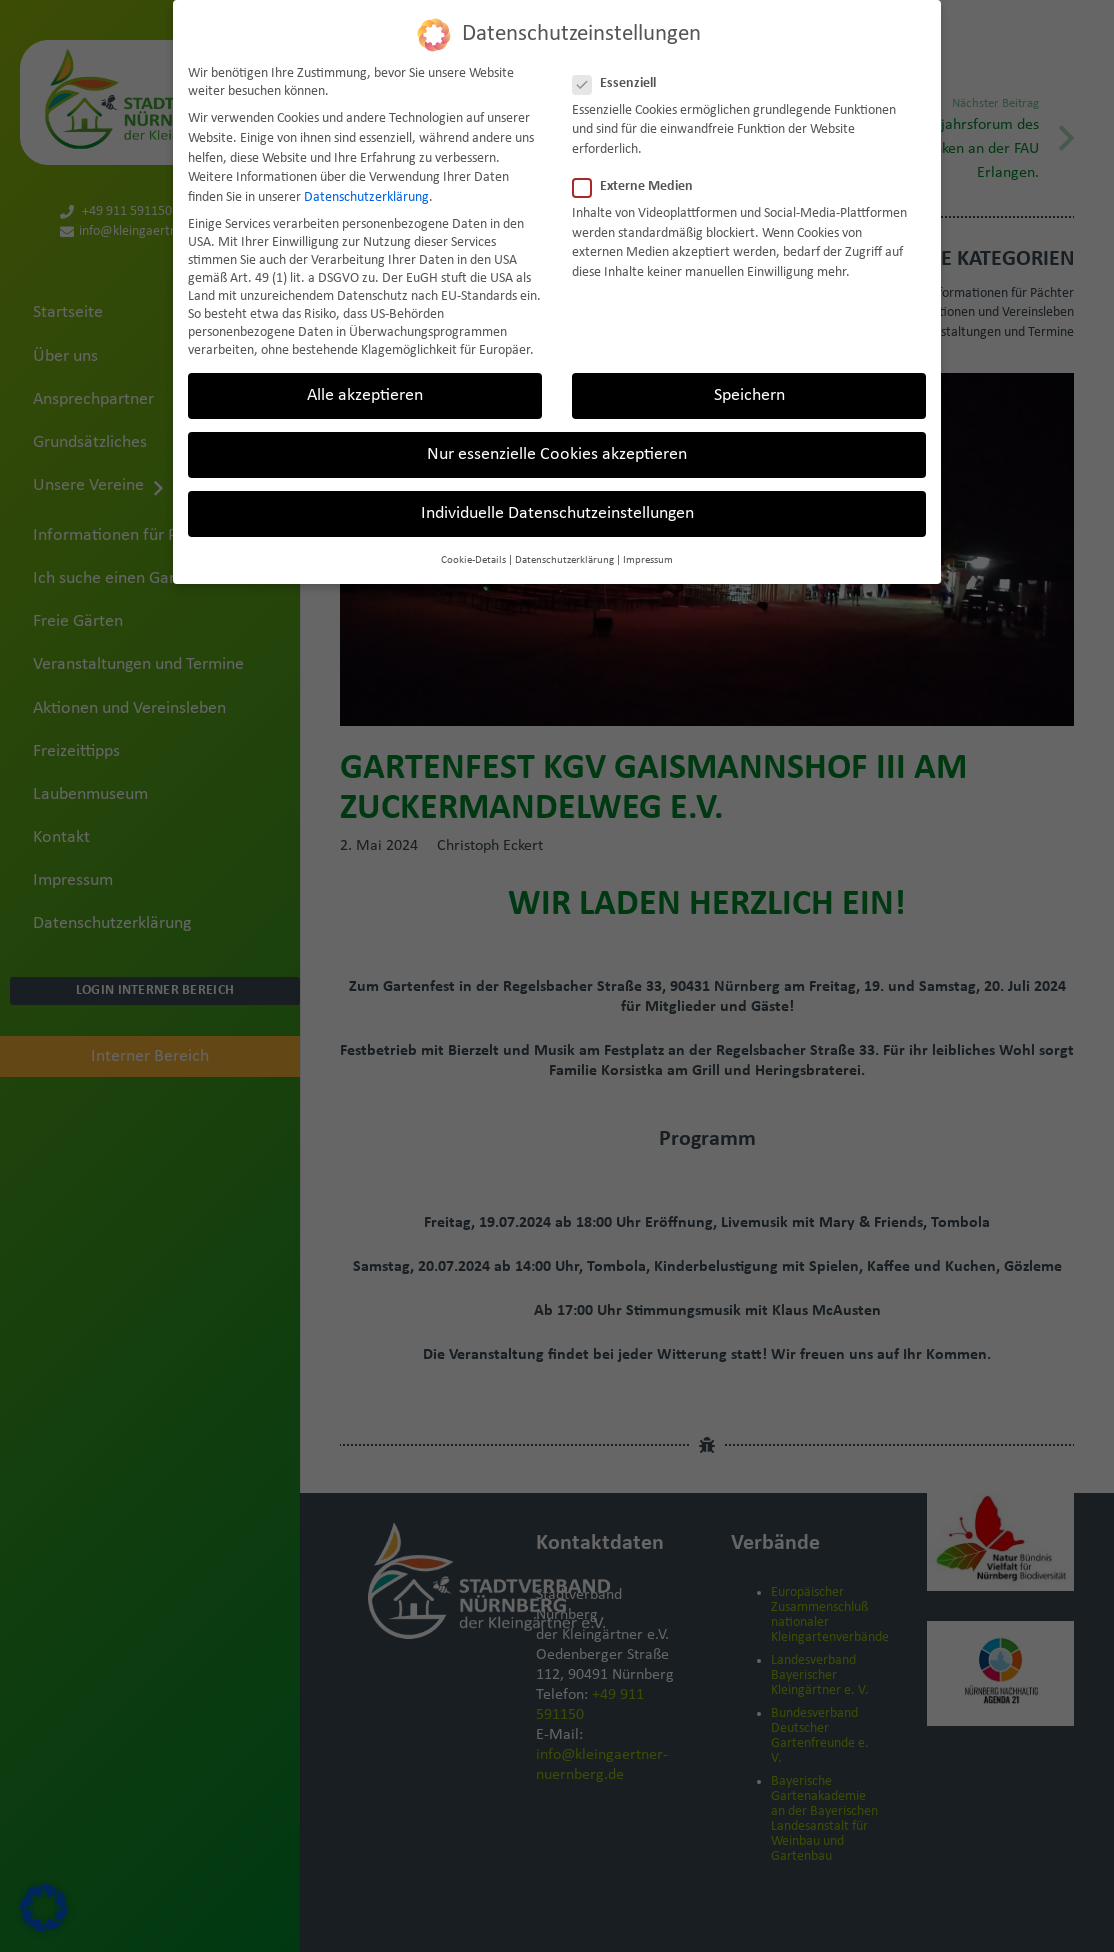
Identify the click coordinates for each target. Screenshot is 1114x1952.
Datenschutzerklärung (366, 197)
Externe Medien (639, 187)
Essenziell (620, 84)
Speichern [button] (749, 395)
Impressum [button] (648, 560)
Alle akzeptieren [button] (365, 395)
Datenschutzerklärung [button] (564, 560)
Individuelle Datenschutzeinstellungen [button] (557, 513)
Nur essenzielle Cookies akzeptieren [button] (557, 454)
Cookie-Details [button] (473, 560)
